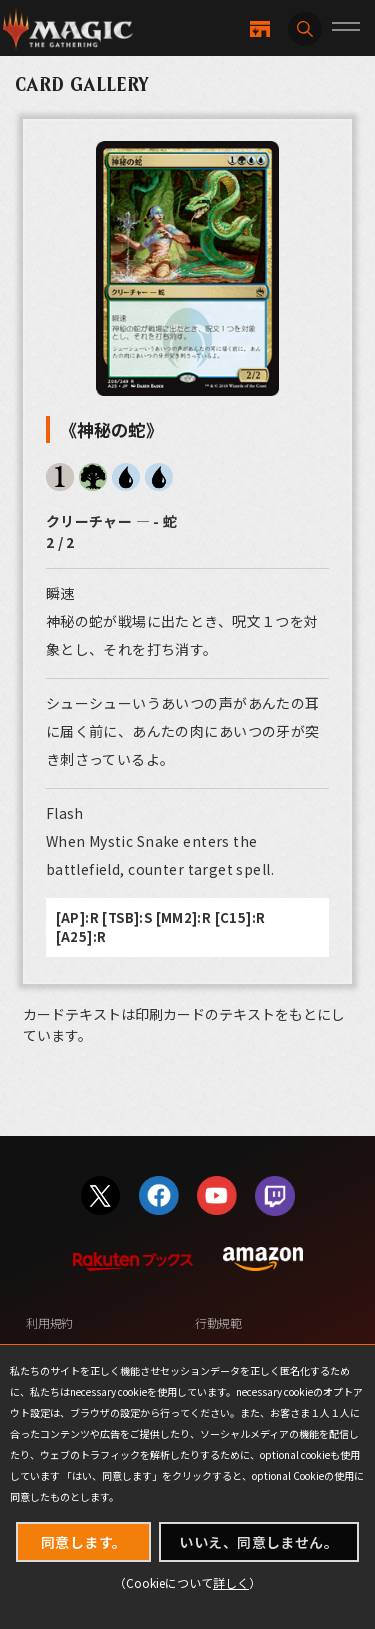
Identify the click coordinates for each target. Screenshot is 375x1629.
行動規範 (218, 1322)
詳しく (231, 1582)
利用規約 (49, 1322)
